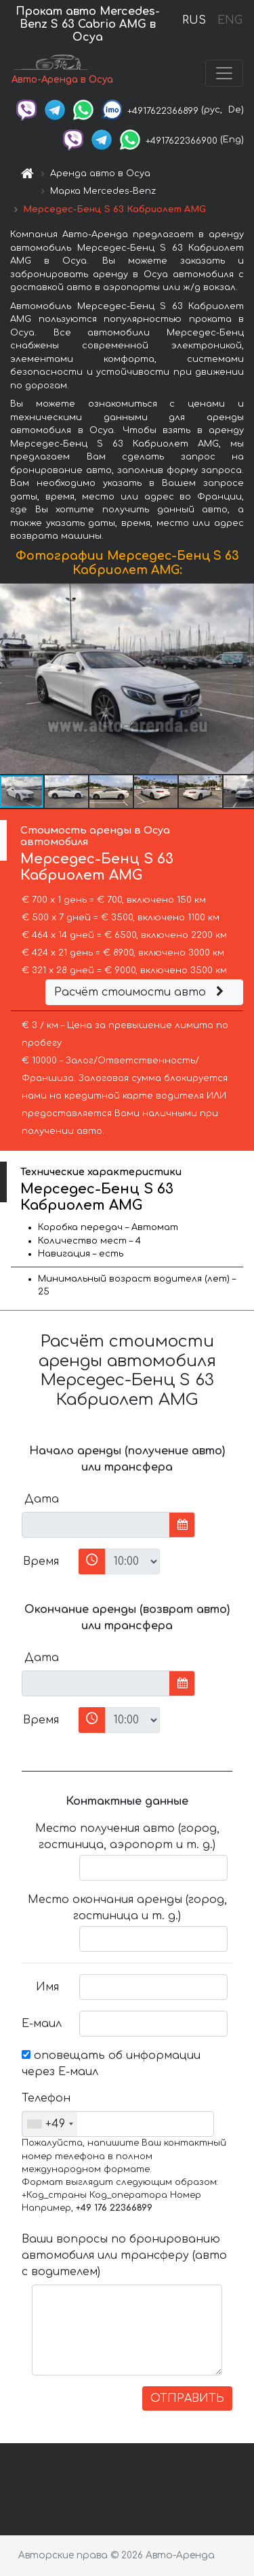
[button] (242, 678)
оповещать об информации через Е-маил (111, 2063)
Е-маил (42, 2024)
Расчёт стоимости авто (141, 992)
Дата (41, 1499)
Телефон (45, 2098)
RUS (194, 20)
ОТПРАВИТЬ (187, 2398)
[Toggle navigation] (224, 73)
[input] (96, 1525)
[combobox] (49, 2124)
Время (41, 1561)
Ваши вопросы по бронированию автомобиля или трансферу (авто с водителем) (124, 2255)
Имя (47, 1987)
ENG (229, 20)
